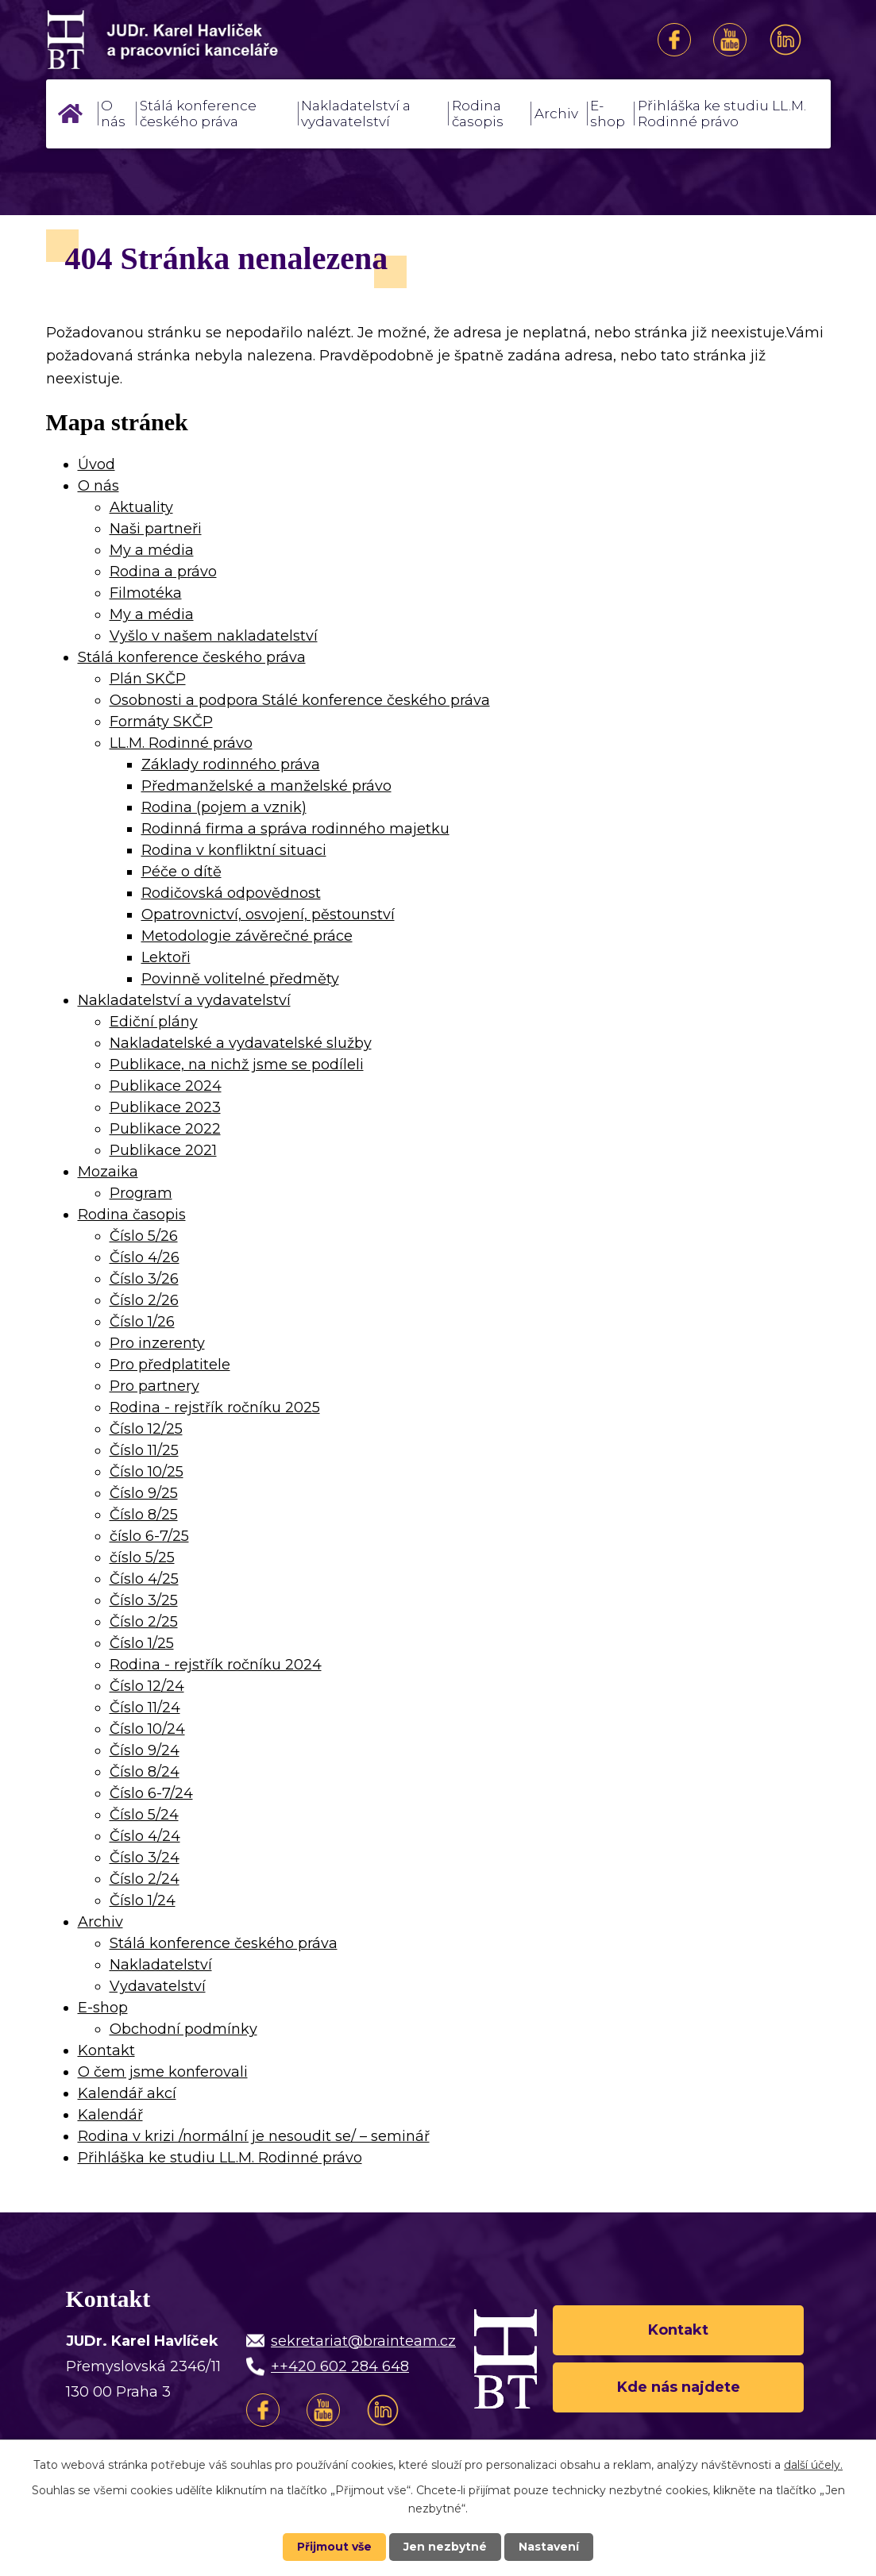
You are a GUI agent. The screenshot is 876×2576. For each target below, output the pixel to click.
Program (141, 1193)
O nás (113, 113)
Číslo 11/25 (144, 1450)
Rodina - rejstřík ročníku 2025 (215, 1407)
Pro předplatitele (170, 1364)
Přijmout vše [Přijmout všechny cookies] (334, 2546)
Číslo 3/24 (144, 1857)
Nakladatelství (161, 1964)
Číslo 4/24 (145, 1836)
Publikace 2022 (165, 1129)
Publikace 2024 (166, 1086)
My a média (152, 550)
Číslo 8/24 (144, 1772)
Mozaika (108, 1171)
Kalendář (110, 2115)
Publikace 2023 (165, 1107)
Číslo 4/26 (144, 1257)
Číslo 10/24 (147, 1729)
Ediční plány (154, 1021)
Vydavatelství (158, 1986)
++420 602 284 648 (340, 2366)
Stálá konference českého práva (198, 113)
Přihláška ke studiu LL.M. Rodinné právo (722, 113)
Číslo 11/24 (145, 1707)
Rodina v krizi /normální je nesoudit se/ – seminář (254, 2136)
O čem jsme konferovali (163, 2072)
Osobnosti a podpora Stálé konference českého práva (300, 700)
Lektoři (166, 957)
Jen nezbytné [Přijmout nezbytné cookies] (445, 2546)
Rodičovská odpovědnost (231, 893)
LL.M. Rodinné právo (181, 743)
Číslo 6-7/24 (151, 1793)
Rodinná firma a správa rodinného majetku (295, 828)
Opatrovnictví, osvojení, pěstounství (268, 914)
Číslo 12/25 (146, 1429)
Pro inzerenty (157, 1343)
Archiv (556, 113)
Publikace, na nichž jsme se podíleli (237, 1064)
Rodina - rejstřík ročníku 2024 (216, 1664)
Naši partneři (156, 528)
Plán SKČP (148, 678)
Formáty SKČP (161, 721)
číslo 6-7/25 (149, 1536)
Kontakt (106, 2050)
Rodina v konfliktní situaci (233, 850)
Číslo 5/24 (144, 1814)
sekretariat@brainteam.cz (363, 2341)
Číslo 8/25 (144, 1514)
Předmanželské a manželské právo (266, 786)
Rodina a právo (163, 571)
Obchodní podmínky (183, 2029)
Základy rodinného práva (230, 764)
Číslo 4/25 (144, 1579)
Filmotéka (146, 593)
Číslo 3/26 (144, 1279)
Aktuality (141, 507)
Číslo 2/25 (144, 1622)
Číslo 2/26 (144, 1300)
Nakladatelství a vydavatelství (356, 113)
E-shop (607, 113)
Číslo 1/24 (143, 1900)
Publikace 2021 (163, 1150)
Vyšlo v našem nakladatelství (214, 636)
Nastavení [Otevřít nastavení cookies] (549, 2546)
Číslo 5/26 (144, 1236)
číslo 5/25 (142, 1557)
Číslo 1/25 (142, 1643)
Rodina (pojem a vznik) (224, 807)
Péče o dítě (181, 871)
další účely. (813, 2465)
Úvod (71, 113)
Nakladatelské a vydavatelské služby (241, 1043)
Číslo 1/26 (142, 1321)
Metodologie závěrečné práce (247, 936)
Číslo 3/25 (144, 1600)
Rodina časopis (478, 113)
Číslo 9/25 (144, 1493)
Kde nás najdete (678, 2387)
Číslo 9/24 (144, 1750)
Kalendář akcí (127, 2093)
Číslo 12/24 (147, 1686)
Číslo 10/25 (146, 1472)
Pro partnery (154, 1386)
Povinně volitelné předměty (240, 979)
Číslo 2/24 (144, 1879)
